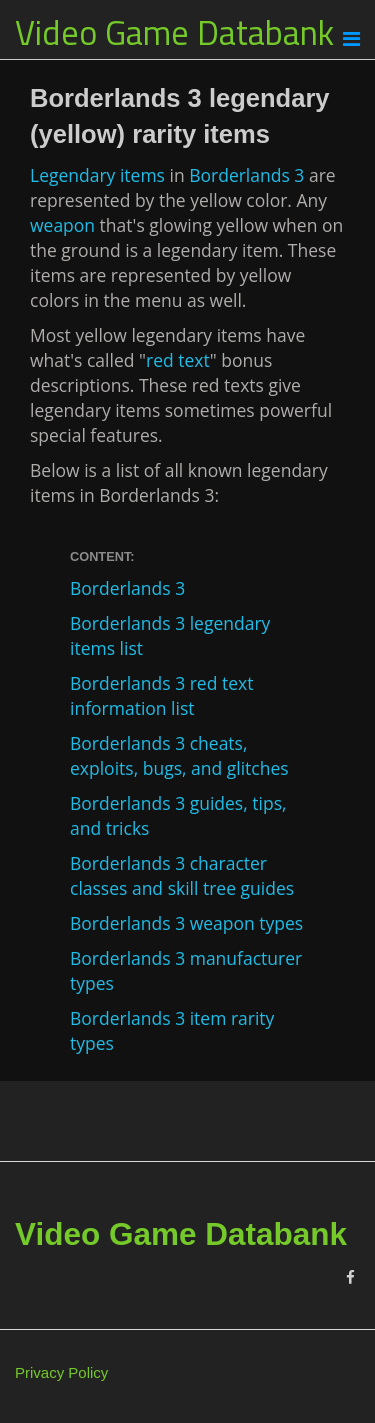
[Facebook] (350, 1277)
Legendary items (97, 175)
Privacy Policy (61, 1372)
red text (178, 360)
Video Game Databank (174, 32)
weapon (62, 225)
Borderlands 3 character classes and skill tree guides (182, 875)
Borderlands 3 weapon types (186, 923)
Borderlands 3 (246, 175)
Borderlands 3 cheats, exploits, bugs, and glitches (179, 755)
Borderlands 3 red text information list (161, 695)
